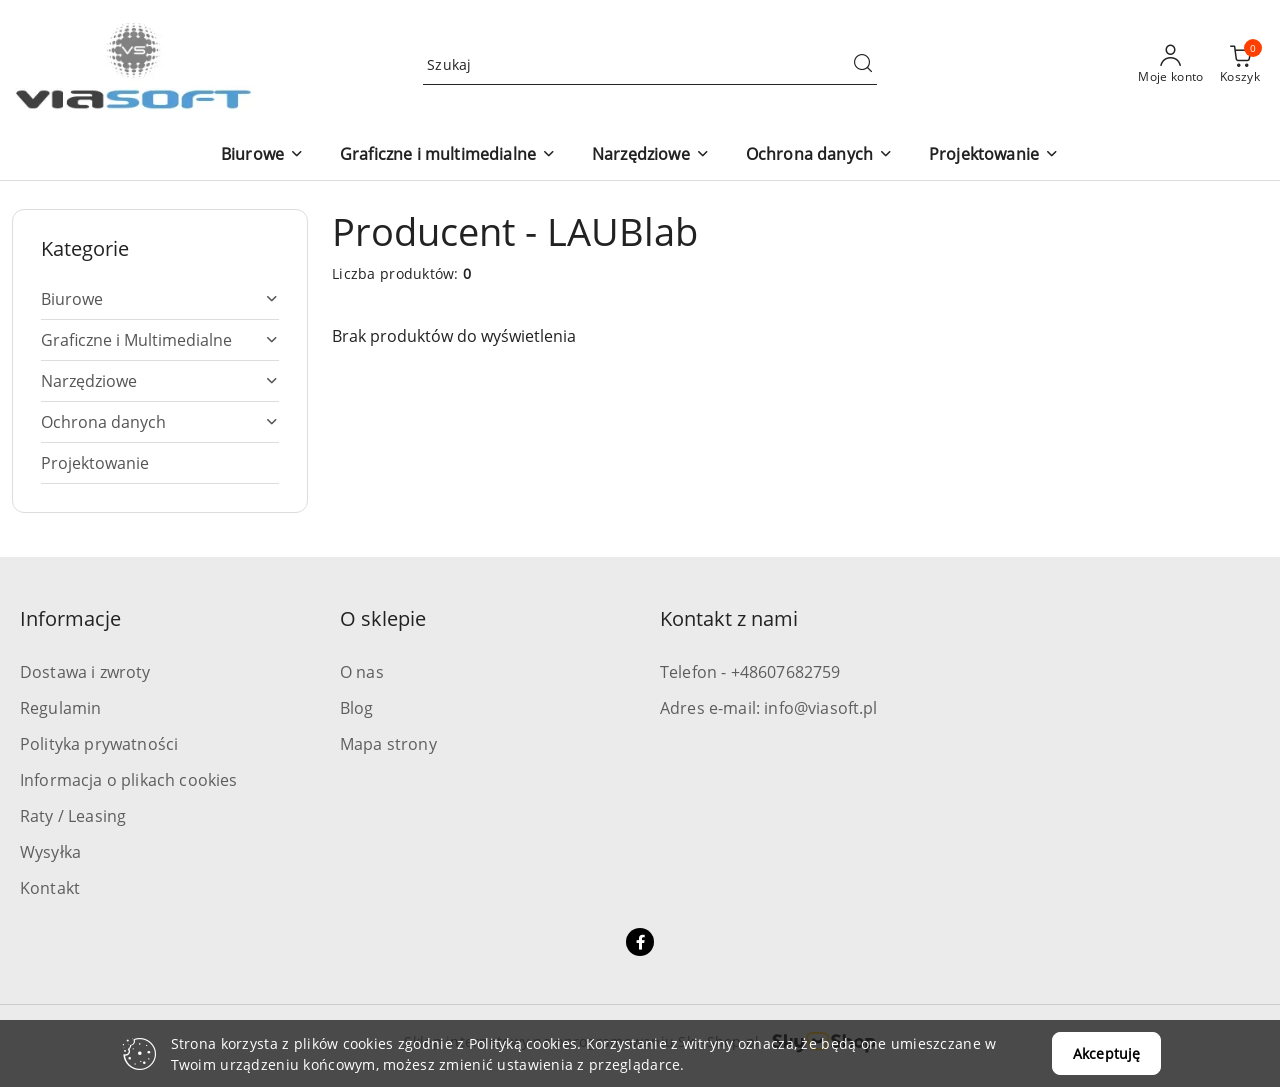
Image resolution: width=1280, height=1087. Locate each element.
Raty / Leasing (73, 816)
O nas (362, 672)
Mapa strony (388, 744)
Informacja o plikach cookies (128, 780)
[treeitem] (160, 299)
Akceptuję (1106, 1053)
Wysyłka (50, 852)
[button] (262, 155)
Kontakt (50, 888)
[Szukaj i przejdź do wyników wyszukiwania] (863, 65)
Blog (357, 708)
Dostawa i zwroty (85, 672)
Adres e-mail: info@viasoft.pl (769, 708)
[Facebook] (640, 942)
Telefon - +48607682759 (750, 672)
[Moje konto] (1171, 65)
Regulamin (60, 708)
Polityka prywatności (99, 744)
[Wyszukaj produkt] (650, 64)
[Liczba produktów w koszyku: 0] (1240, 65)
